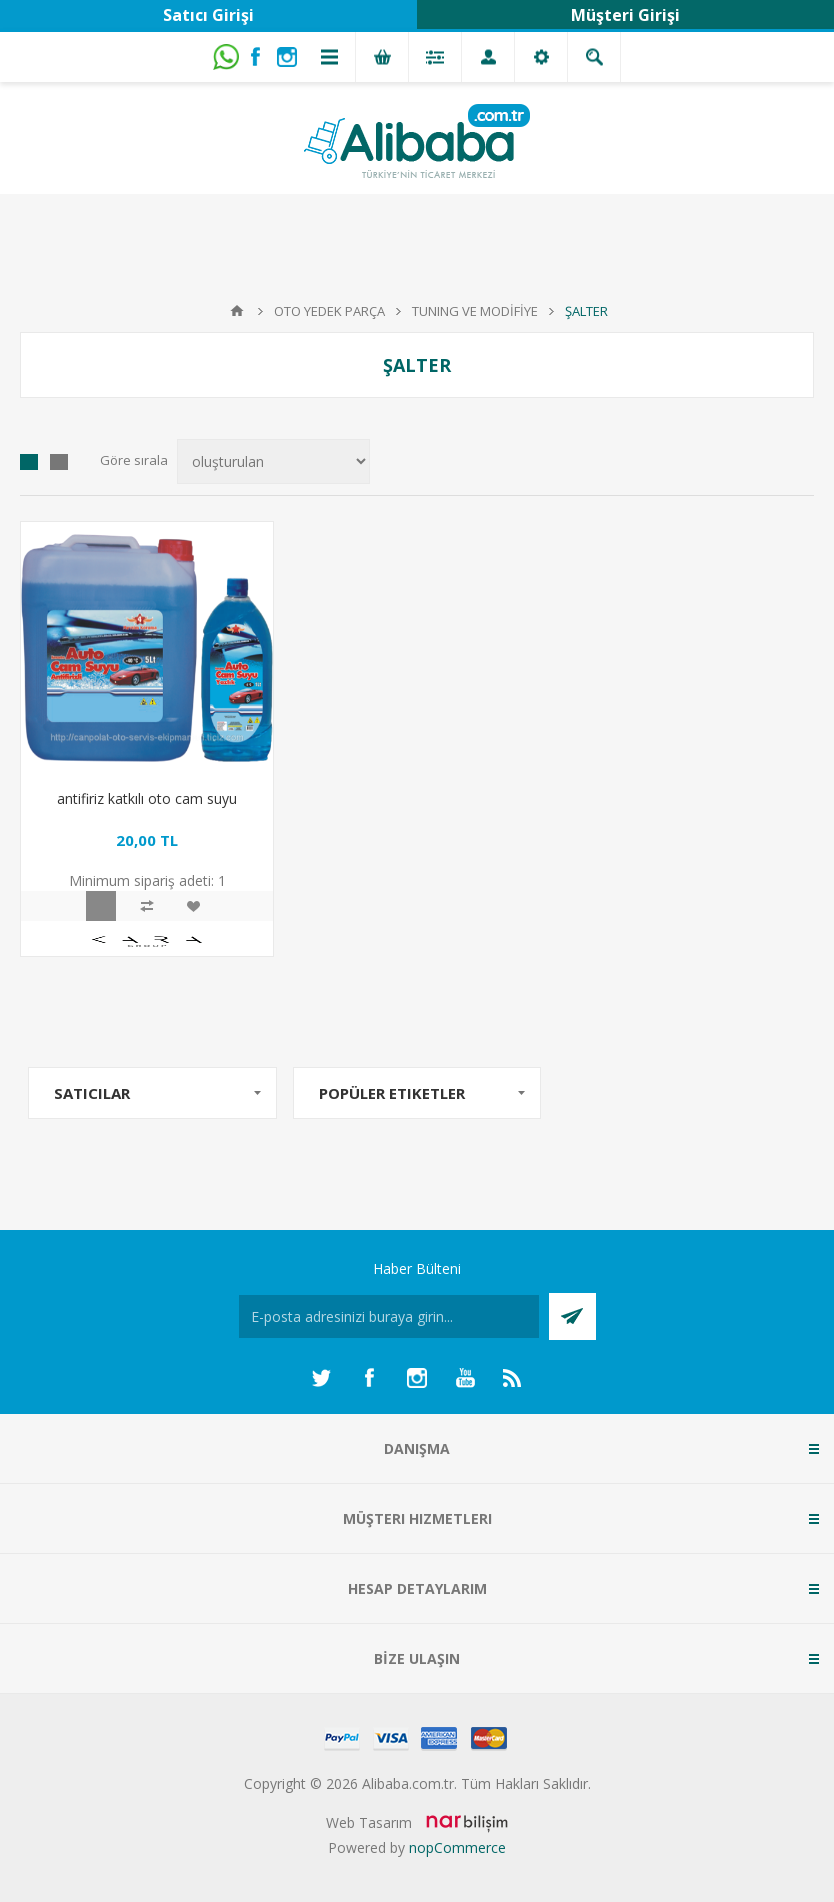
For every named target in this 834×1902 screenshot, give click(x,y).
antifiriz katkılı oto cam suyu (147, 798)
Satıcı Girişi (208, 15)
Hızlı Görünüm (101, 906)
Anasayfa (237, 311)
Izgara (29, 462)
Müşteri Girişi (625, 15)
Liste (59, 462)
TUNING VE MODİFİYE (475, 311)
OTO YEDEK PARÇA (329, 311)
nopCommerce (457, 1847)
